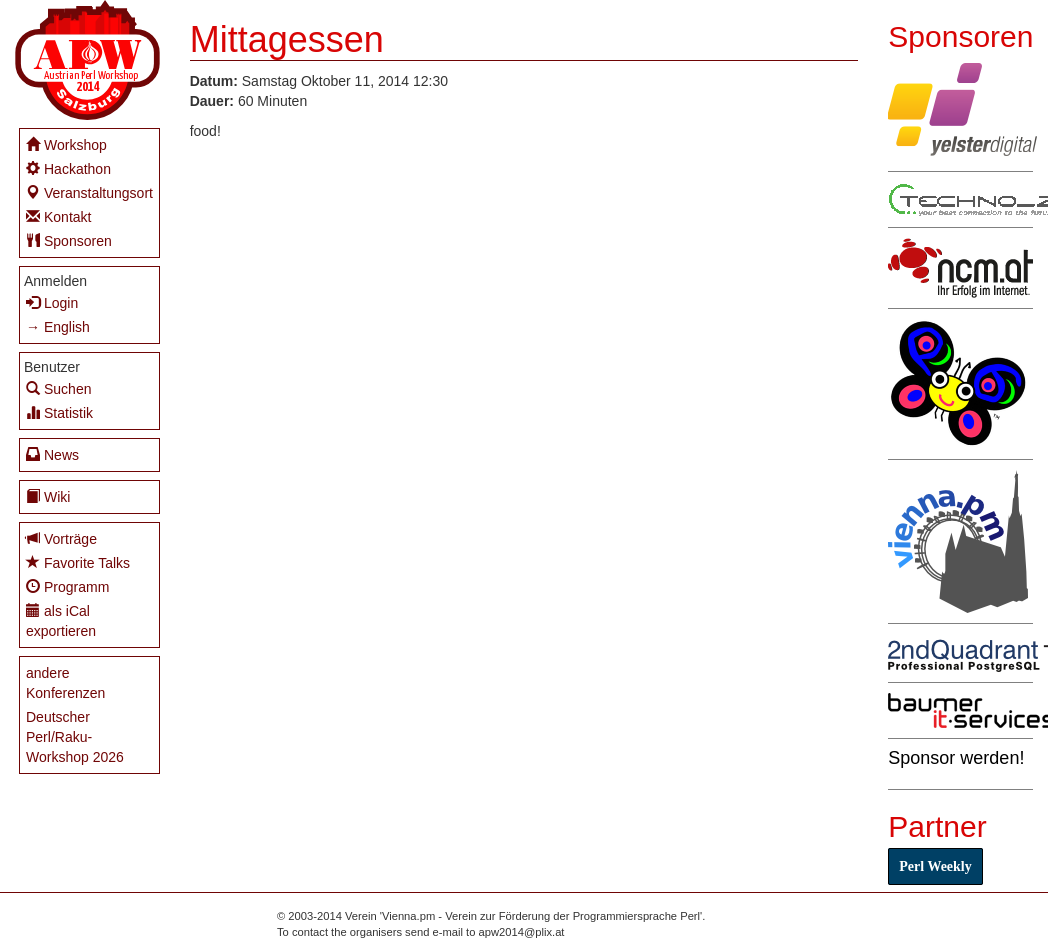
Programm (67, 586)
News (52, 454)
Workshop (66, 144)
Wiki (48, 496)
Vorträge (61, 538)
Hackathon (68, 168)
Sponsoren (69, 240)
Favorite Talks (78, 562)
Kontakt (58, 216)
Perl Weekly (935, 866)
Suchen (58, 388)
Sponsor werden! (956, 758)
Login (52, 302)
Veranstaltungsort (89, 192)
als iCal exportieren (61, 620)
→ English (58, 327)
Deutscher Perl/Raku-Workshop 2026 (75, 737)
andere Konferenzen (65, 683)
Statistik (59, 412)
